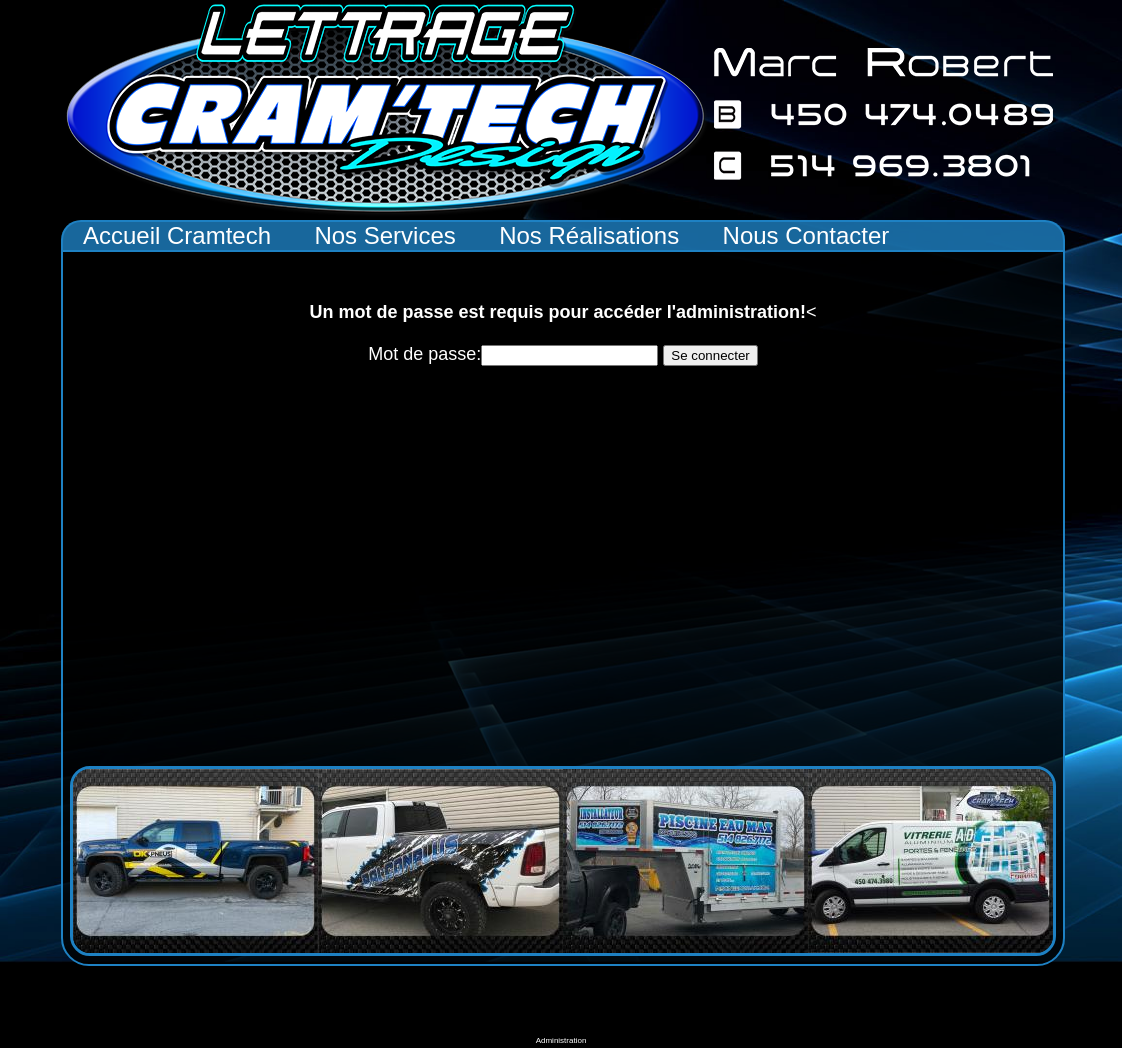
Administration (561, 1040)
